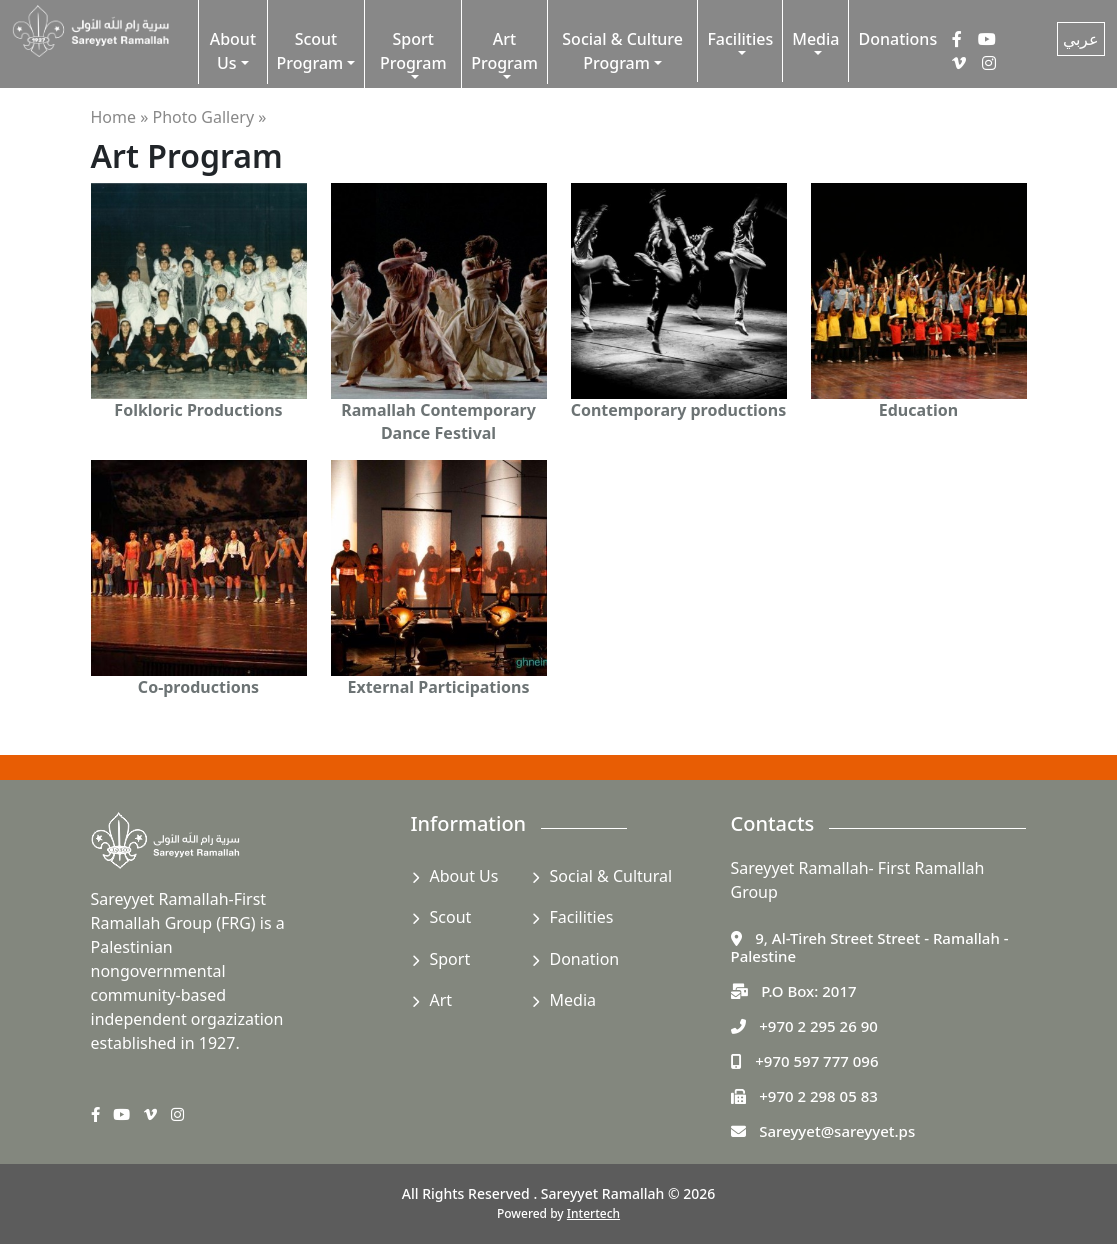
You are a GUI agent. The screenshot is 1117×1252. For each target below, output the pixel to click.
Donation (585, 959)
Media (573, 1000)
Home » (120, 117)
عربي (1081, 39)
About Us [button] (233, 51)
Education (918, 410)
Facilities (582, 917)
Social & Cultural (611, 876)
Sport (450, 959)
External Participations (438, 687)
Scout (451, 917)
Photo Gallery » (210, 117)
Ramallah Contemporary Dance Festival (438, 421)
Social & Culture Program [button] (622, 51)
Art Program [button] (504, 51)
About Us (464, 876)
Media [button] (815, 39)
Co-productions (198, 687)
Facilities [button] (740, 39)
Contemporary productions (679, 410)
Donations (897, 39)
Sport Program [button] (413, 51)
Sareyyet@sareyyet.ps (837, 1131)
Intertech (593, 1213)
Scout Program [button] (310, 51)
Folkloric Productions (198, 410)
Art (441, 1000)
